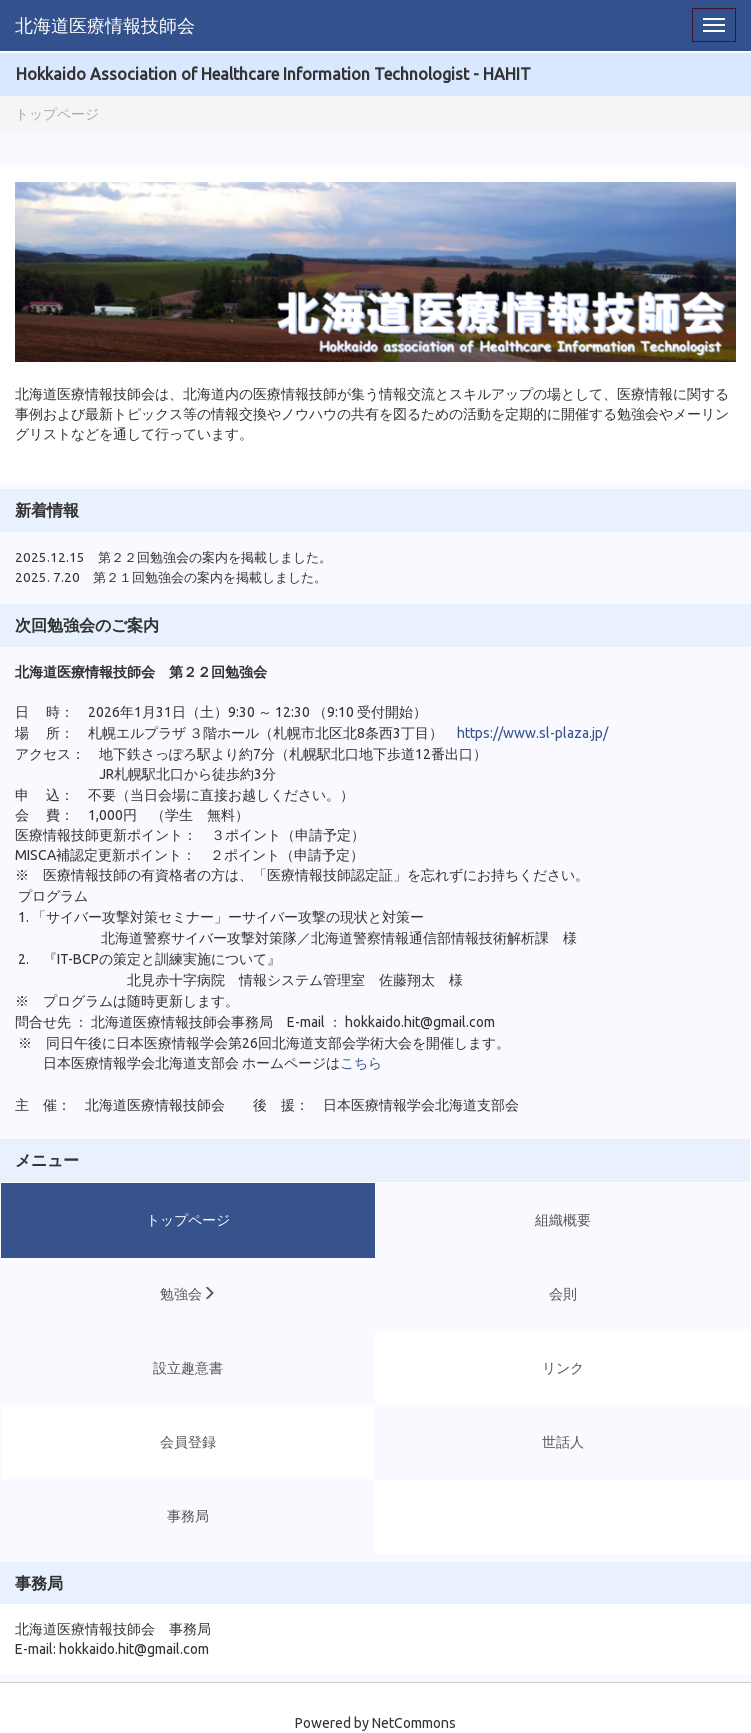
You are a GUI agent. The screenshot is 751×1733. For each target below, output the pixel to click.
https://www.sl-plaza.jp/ (532, 733)
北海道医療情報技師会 (105, 25)
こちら (361, 1063)
